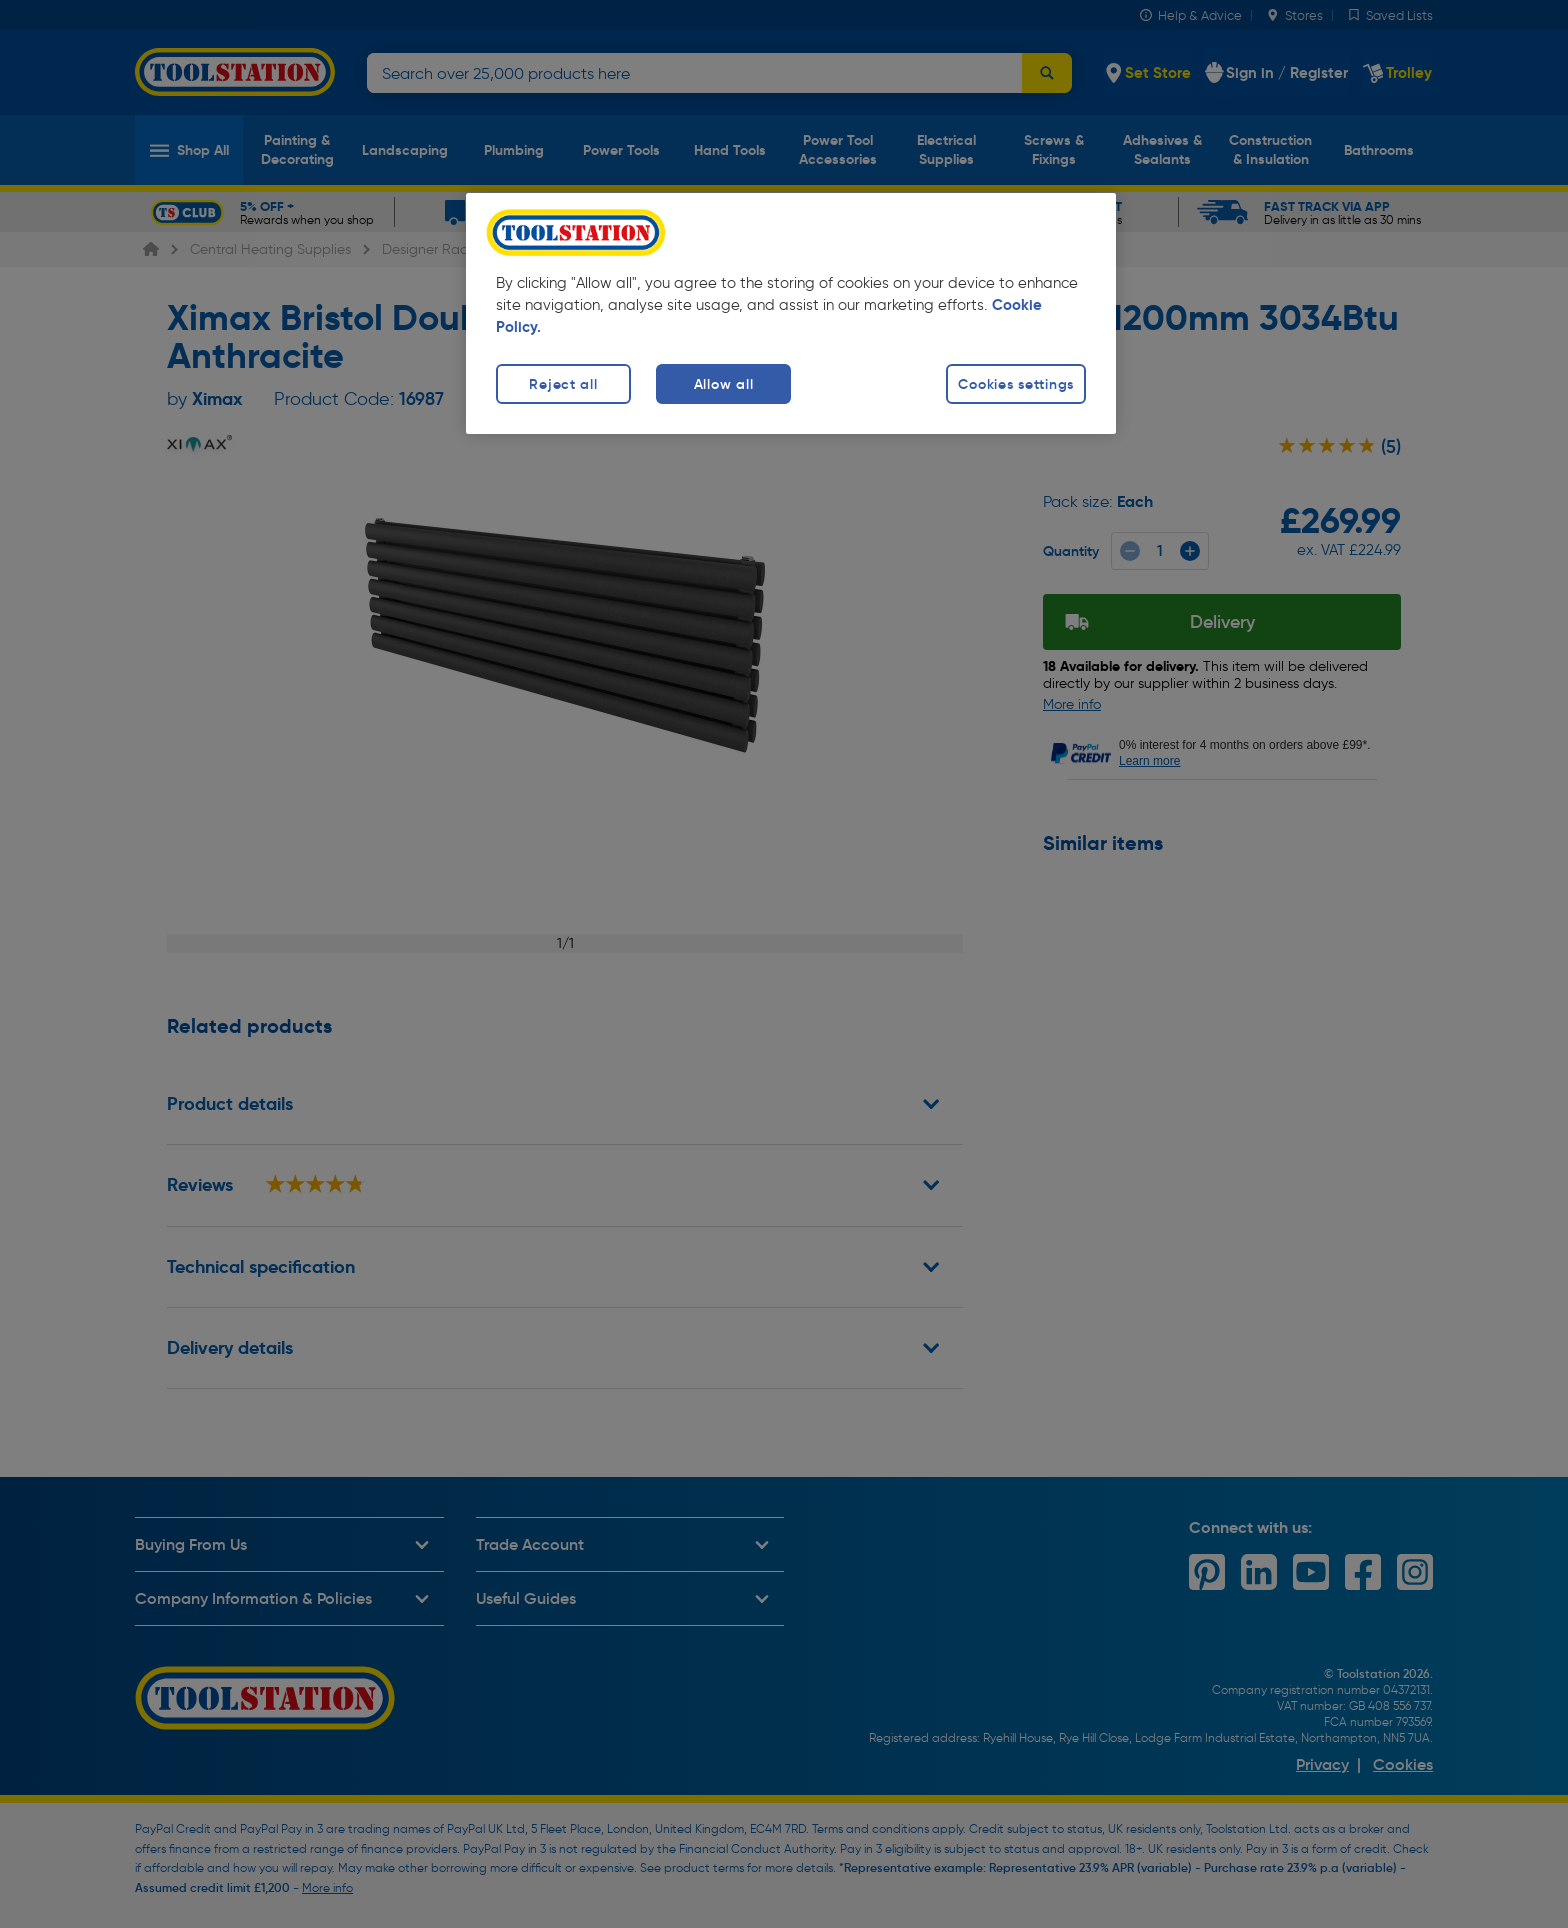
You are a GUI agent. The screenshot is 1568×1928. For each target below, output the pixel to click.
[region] (791, 313)
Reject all (563, 384)
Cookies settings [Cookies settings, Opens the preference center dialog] (1016, 384)
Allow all (723, 384)
